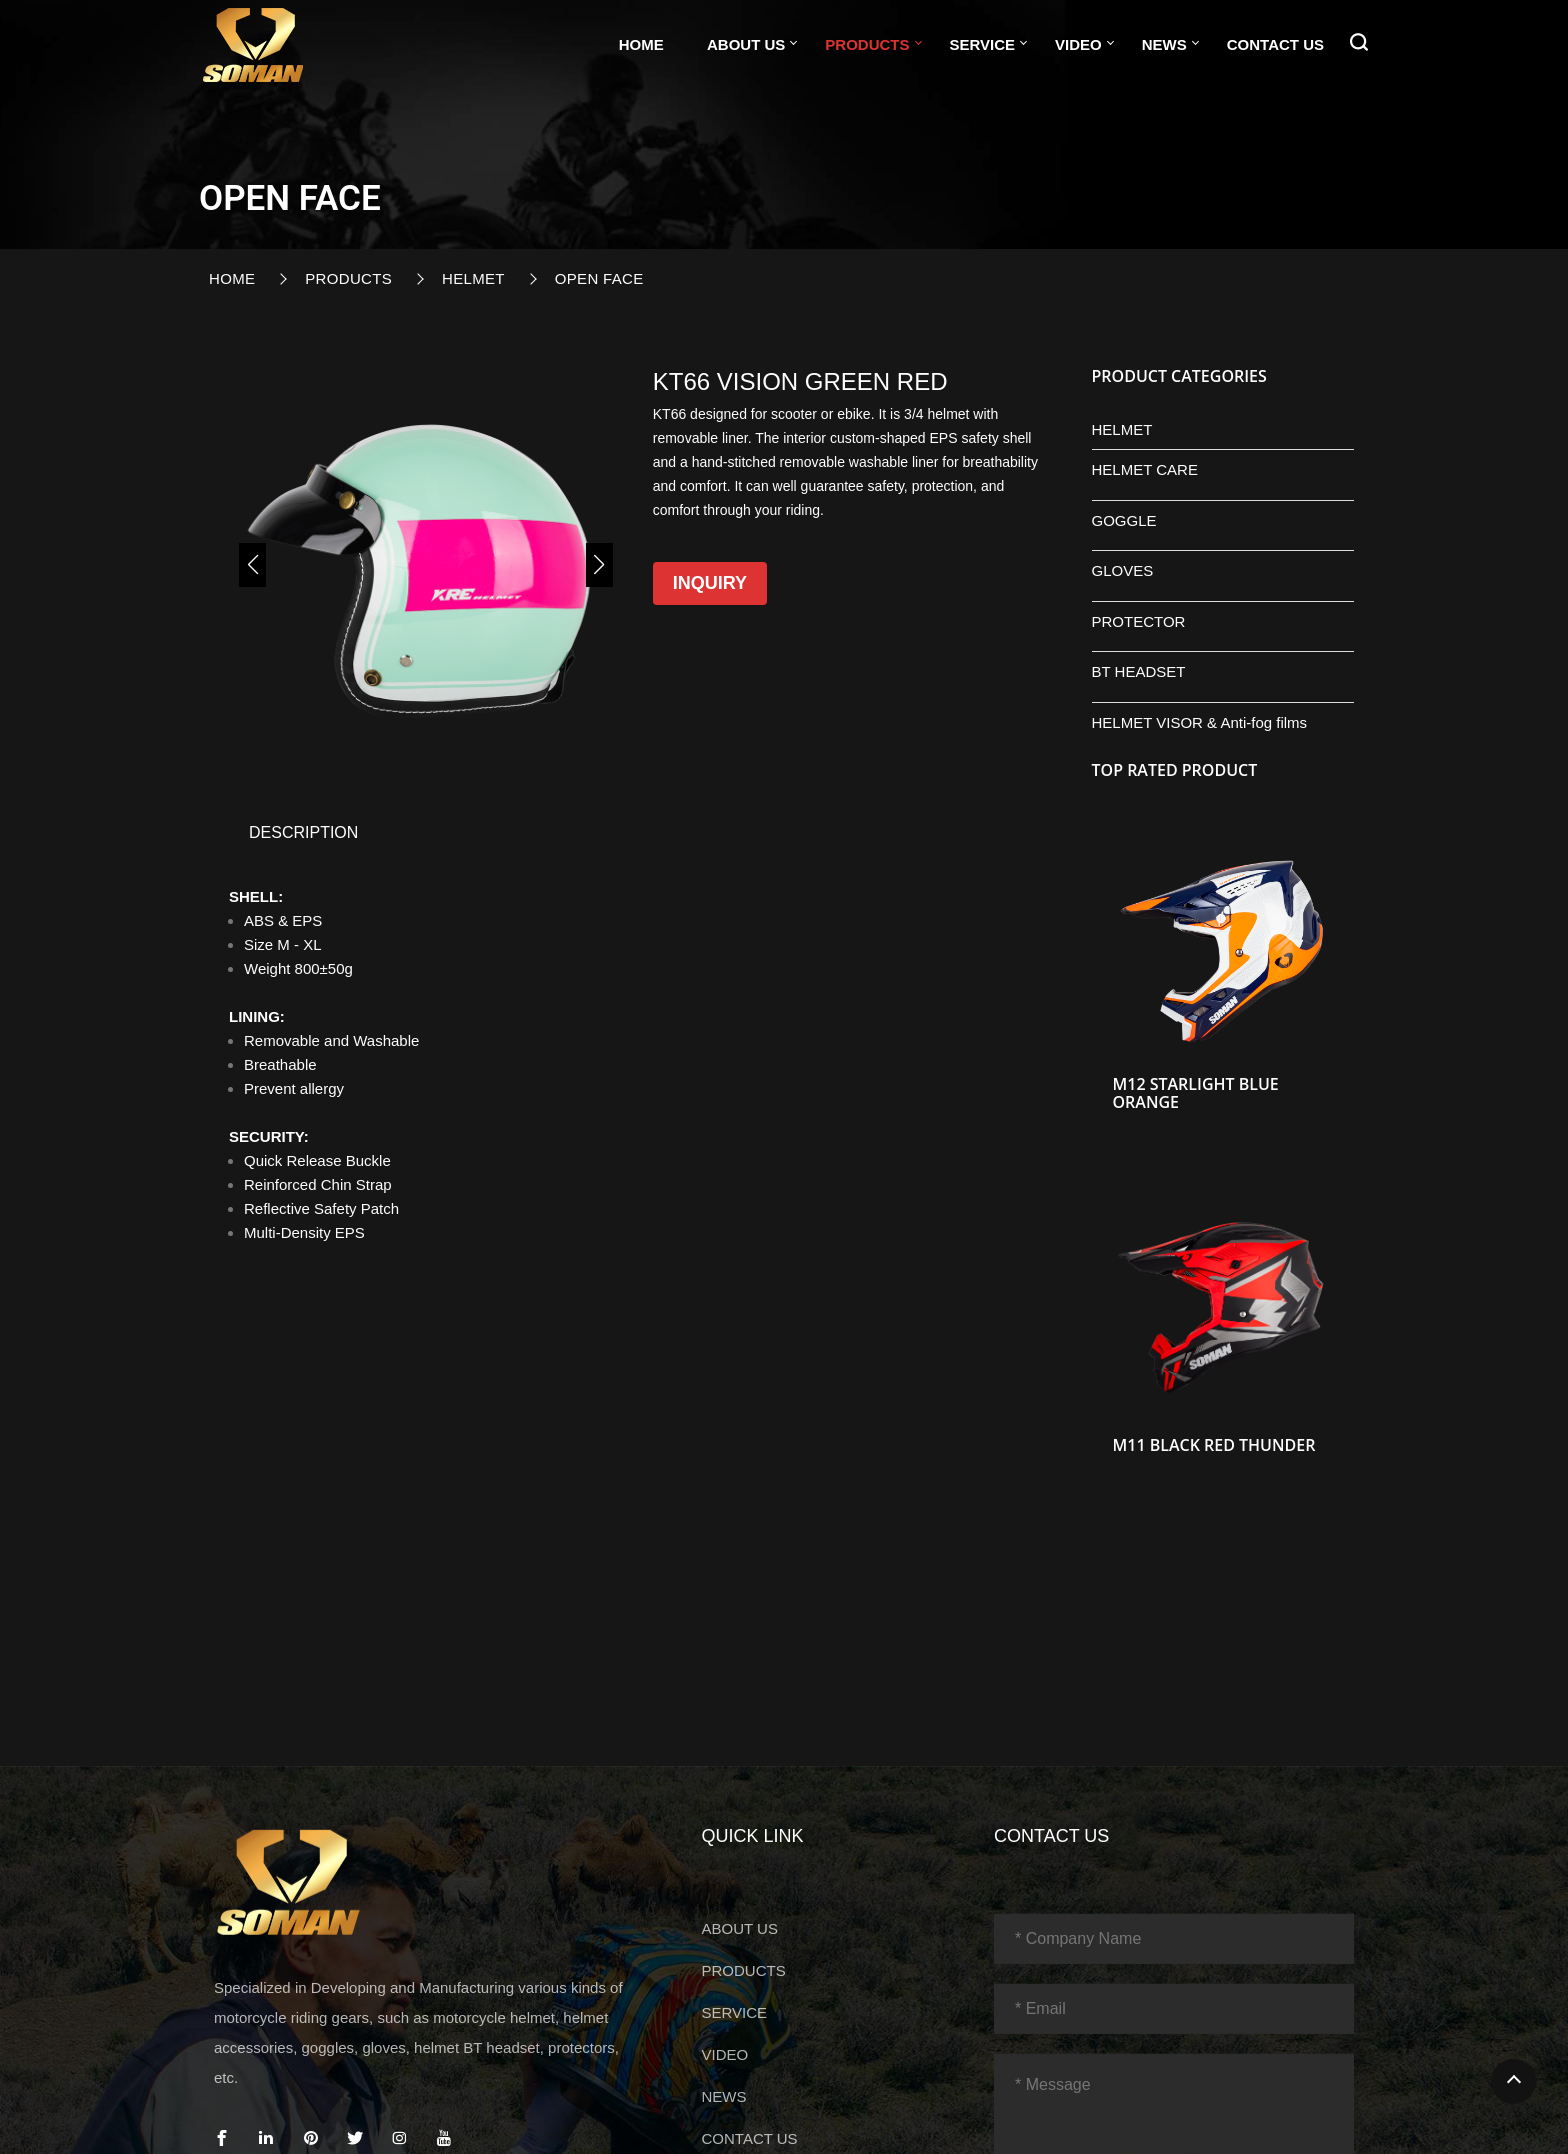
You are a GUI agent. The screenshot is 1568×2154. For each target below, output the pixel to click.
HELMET (473, 278)
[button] (252, 565)
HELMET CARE (1145, 469)
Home (641, 44)
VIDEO (1078, 44)
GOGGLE (1124, 520)
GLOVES (1123, 570)
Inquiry (710, 583)
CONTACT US (1275, 44)
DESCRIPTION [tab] (303, 832)
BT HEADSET (1139, 671)
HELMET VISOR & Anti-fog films (1200, 722)
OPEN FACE (599, 278)
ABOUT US (746, 44)
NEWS (1164, 44)
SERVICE (983, 44)
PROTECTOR (1139, 621)
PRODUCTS (867, 44)
